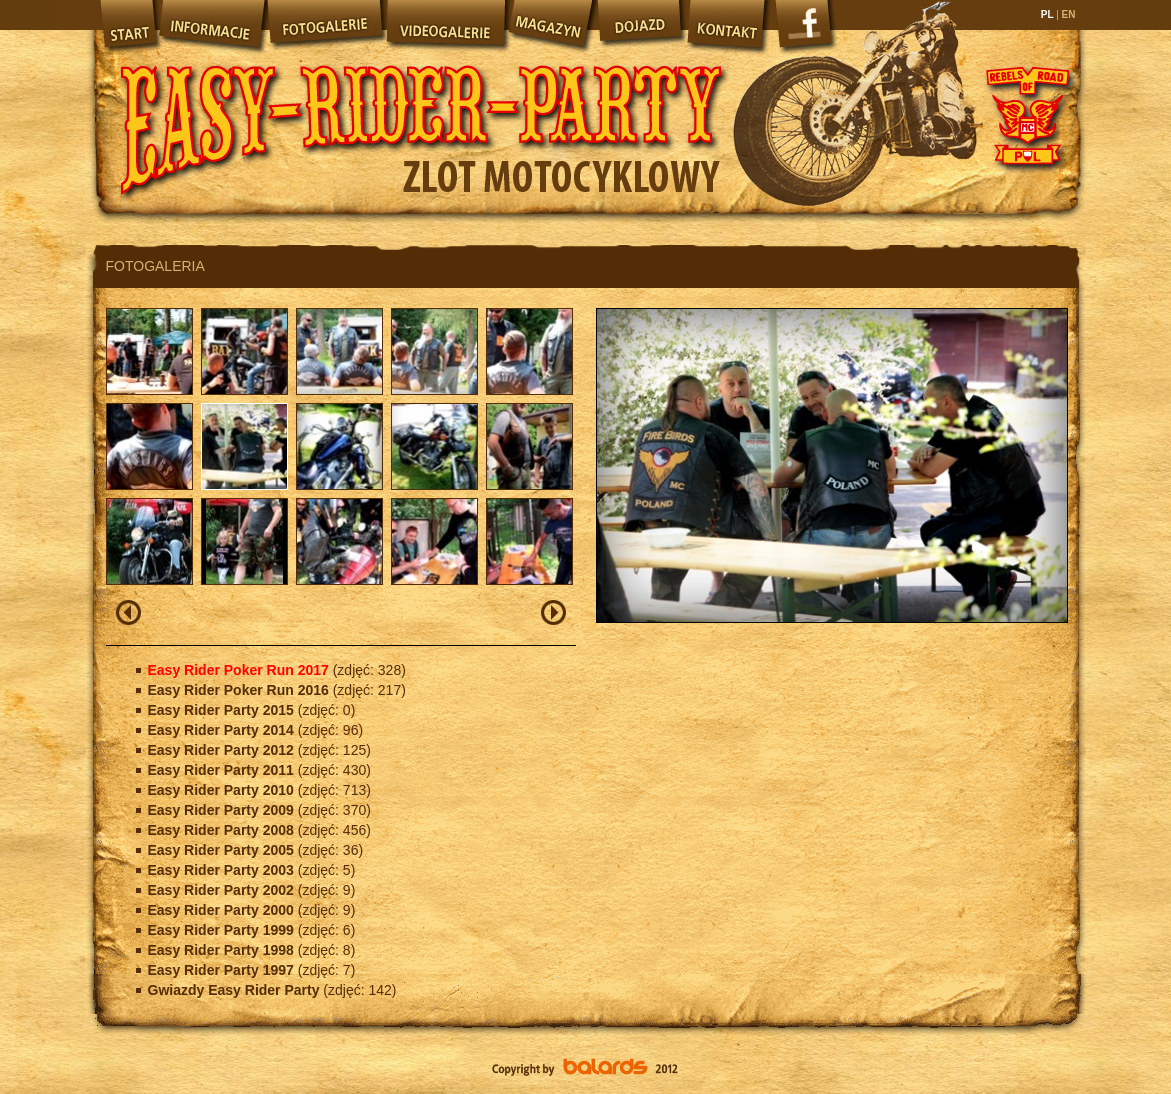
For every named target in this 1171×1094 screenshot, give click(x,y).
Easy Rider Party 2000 (223, 910)
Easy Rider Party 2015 (223, 710)
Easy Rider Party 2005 (223, 850)
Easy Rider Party (421, 110)
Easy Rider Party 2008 (223, 830)
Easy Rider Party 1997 (223, 970)
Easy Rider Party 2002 (223, 890)
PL (1048, 14)
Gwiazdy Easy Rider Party (236, 990)
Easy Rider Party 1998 (223, 950)
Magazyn (550, 25)
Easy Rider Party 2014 (223, 730)
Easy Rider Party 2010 (223, 790)
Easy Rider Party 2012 (223, 750)
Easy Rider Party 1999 (223, 930)
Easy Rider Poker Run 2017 (240, 670)
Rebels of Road (1026, 115)
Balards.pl (586, 1068)
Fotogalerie (325, 25)
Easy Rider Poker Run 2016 (240, 690)
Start (126, 25)
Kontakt (728, 25)
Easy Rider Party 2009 (223, 810)
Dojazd (640, 25)
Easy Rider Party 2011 (223, 770)
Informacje (211, 25)
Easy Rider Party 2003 (223, 870)
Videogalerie (445, 25)
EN (1067, 14)
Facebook (806, 30)
